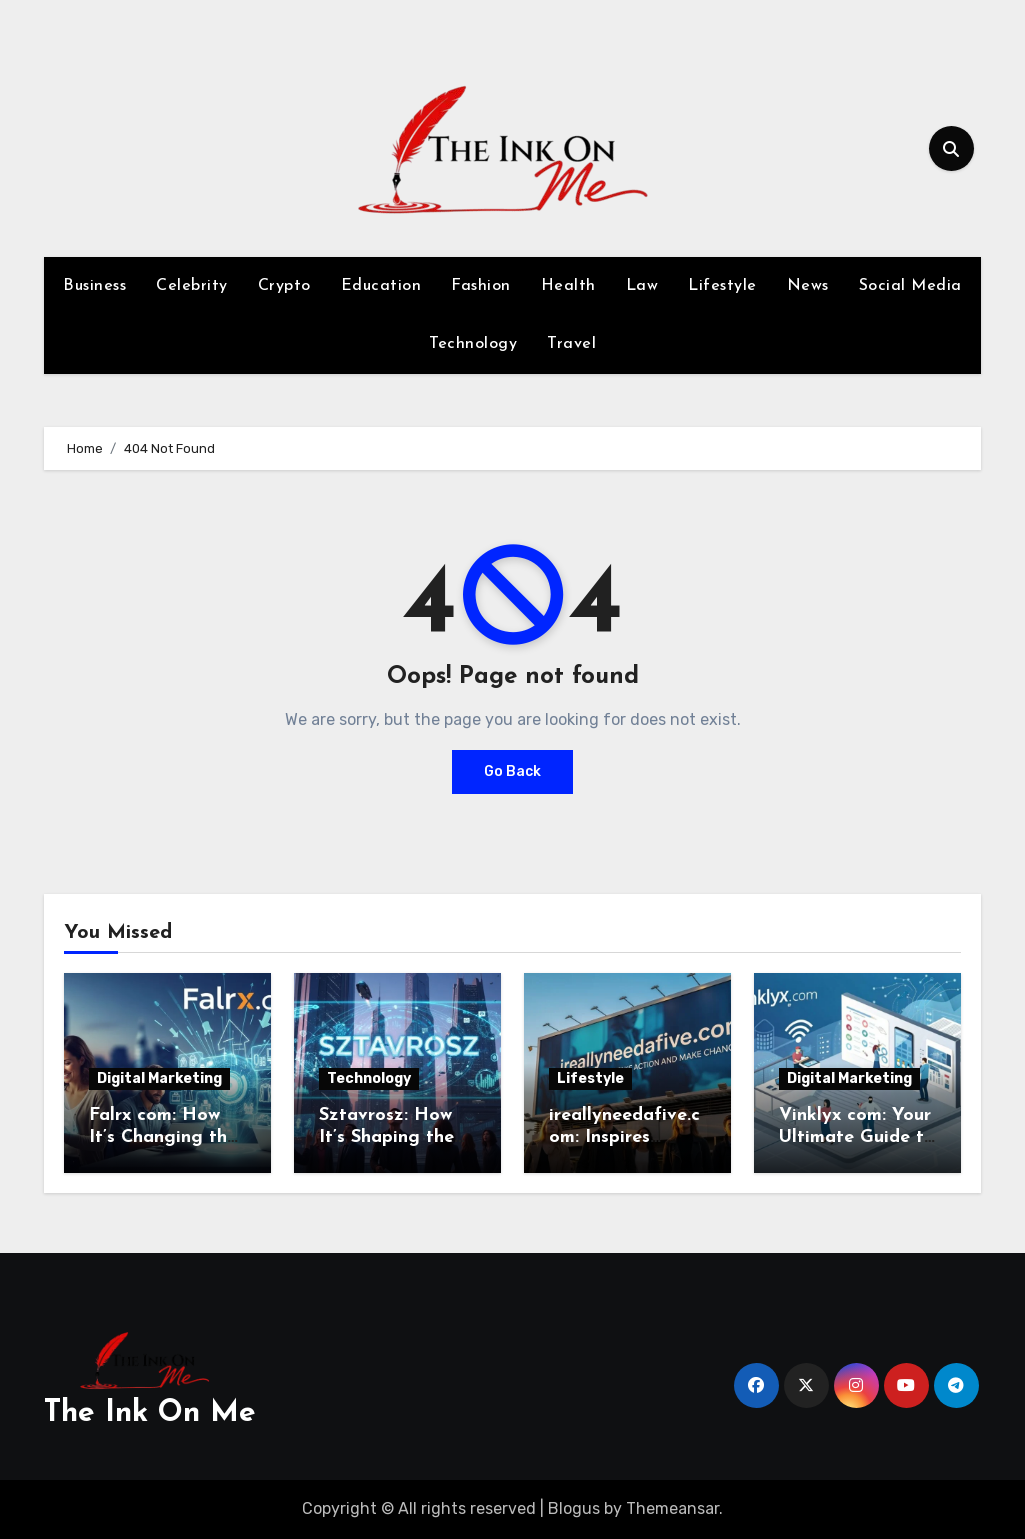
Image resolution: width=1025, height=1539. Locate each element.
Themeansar (672, 1508)
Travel (571, 344)
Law (642, 286)
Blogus (574, 1508)
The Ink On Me (150, 1413)
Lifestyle (722, 286)
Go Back (512, 771)
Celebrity (192, 286)
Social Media (910, 286)
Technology (473, 344)
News (808, 286)
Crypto (284, 286)
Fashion (481, 286)
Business (94, 286)
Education (381, 286)
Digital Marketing (159, 1078)
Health (568, 286)
